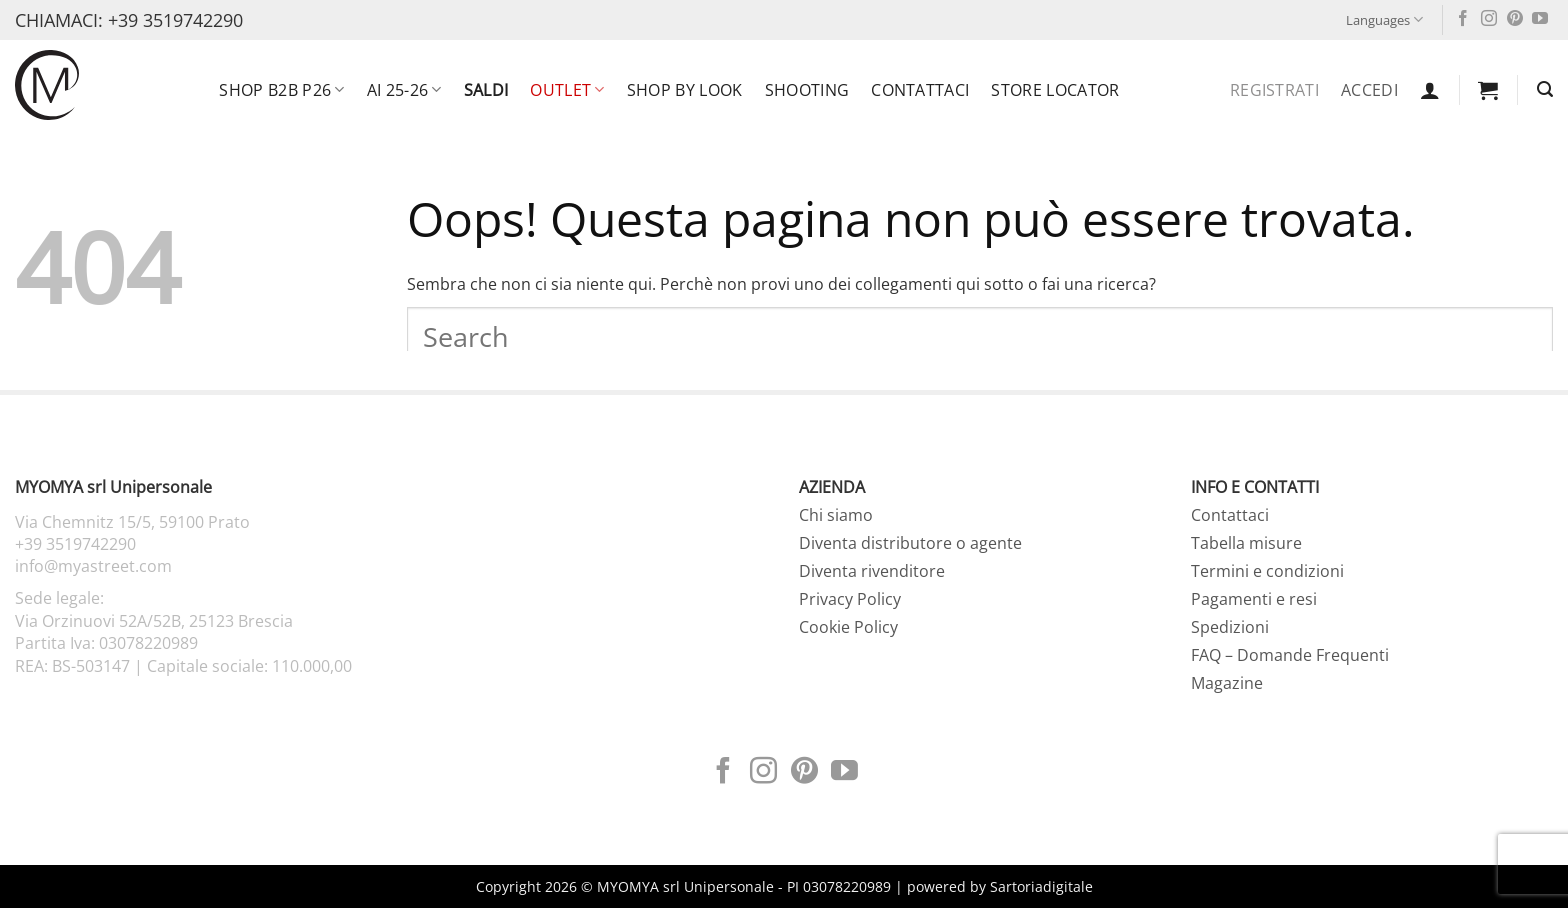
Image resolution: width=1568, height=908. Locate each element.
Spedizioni (1230, 627)
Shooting (807, 90)
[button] (1430, 90)
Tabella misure (1246, 543)
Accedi (1369, 90)
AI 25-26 (404, 90)
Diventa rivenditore (872, 571)
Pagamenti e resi (1254, 599)
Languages (1384, 19)
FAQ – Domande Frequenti (1290, 655)
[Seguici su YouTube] (1540, 19)
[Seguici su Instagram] (1489, 19)
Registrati (1274, 90)
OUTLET (567, 90)
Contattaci (920, 90)
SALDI (486, 90)
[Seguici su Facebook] (1463, 19)
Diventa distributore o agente (910, 543)
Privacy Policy (850, 599)
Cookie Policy (848, 627)
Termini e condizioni (1267, 571)
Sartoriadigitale (1041, 886)
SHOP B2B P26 (281, 90)
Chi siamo (836, 515)
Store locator (1055, 90)
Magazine (1227, 683)
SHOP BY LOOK (685, 90)
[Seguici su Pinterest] (1515, 19)
